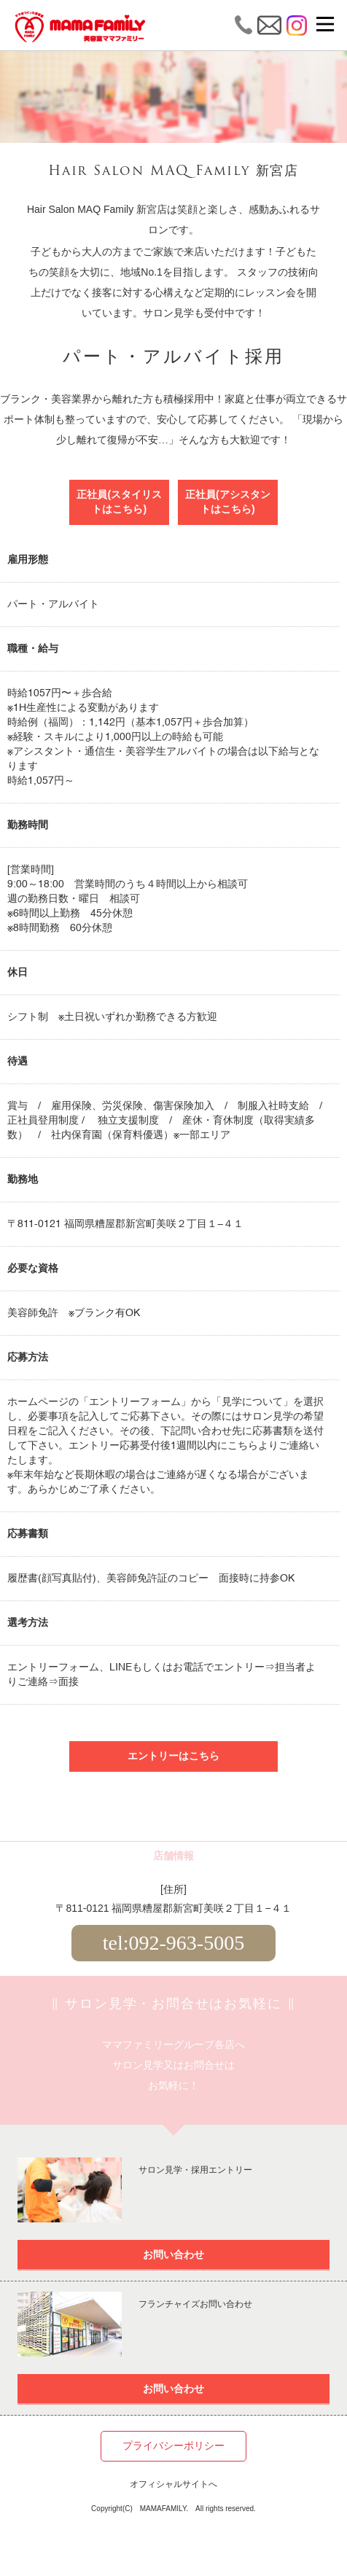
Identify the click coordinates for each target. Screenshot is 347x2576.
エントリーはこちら (173, 1756)
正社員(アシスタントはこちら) (227, 502)
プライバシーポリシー (173, 2446)
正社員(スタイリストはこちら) (119, 502)
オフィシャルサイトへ (173, 2484)
